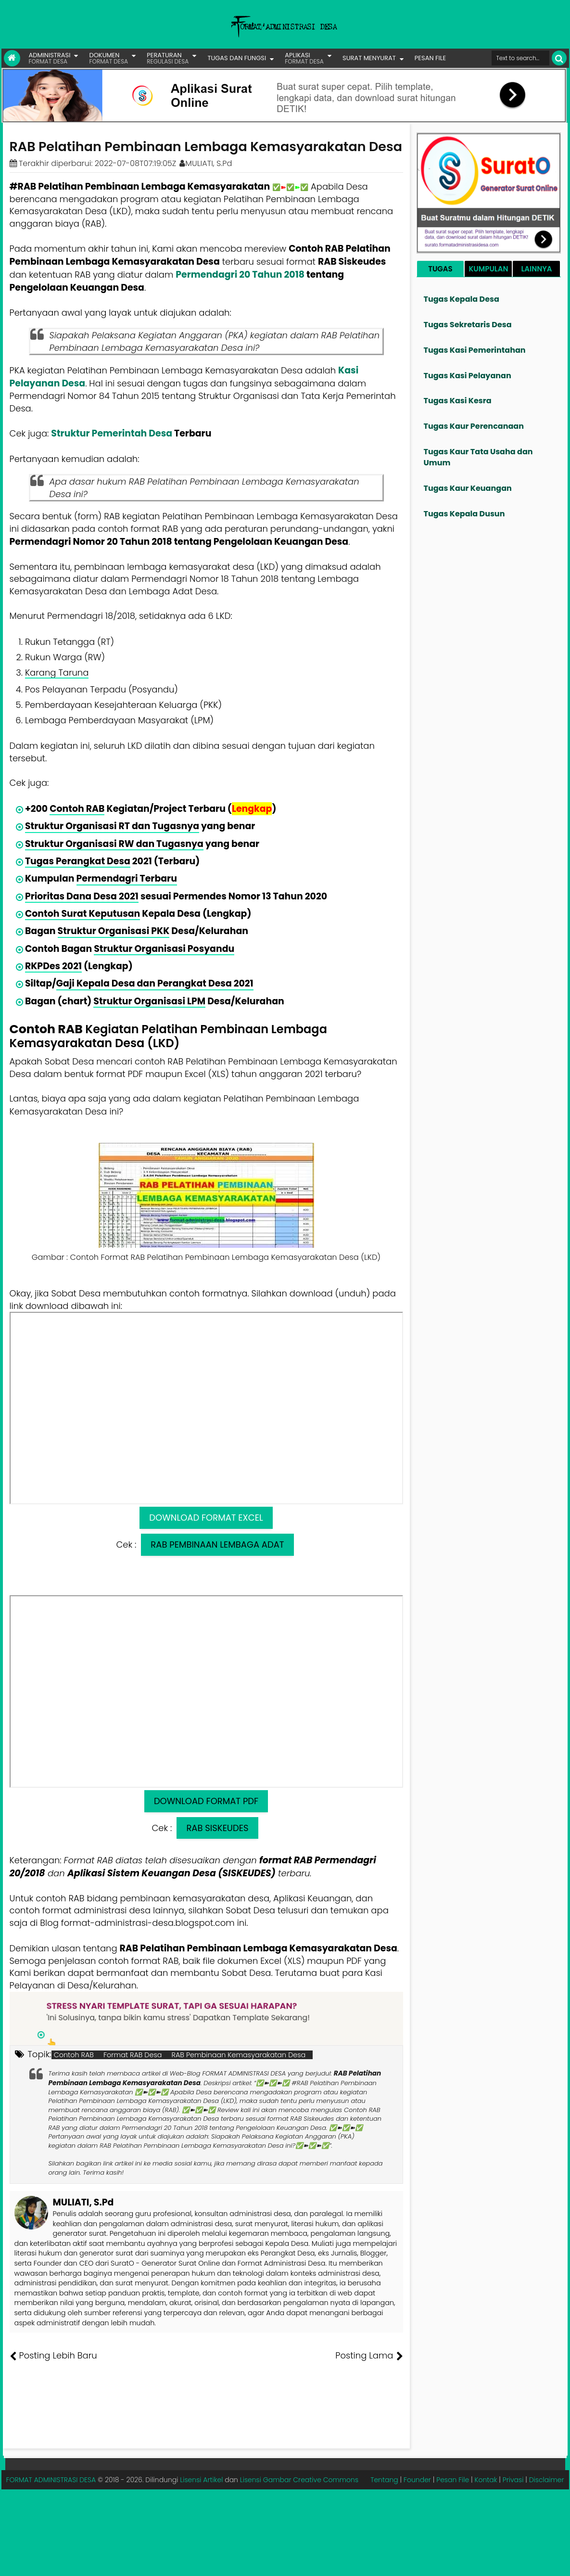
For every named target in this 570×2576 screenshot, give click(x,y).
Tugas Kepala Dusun (464, 513)
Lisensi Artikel (201, 2480)
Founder (417, 2480)
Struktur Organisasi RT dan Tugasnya (112, 826)
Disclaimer (546, 2480)
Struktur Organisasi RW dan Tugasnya (114, 843)
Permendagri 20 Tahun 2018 (240, 274)
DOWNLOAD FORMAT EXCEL (206, 1518)
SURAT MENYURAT (369, 58)
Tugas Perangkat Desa (77, 861)
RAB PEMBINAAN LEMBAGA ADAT (217, 1544)
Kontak (485, 2480)
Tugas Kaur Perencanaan (474, 426)
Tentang (384, 2480)
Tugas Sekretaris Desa (468, 324)
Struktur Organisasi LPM (149, 1001)
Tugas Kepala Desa (461, 299)
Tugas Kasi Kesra (458, 400)
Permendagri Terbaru (126, 878)
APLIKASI (304, 58)
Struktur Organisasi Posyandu (164, 948)
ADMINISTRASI (50, 58)
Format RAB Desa (132, 2055)
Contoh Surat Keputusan (82, 913)
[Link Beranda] (12, 58)
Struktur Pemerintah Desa (111, 433)
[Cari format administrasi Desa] (520, 58)
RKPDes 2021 (53, 966)
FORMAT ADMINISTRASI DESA (51, 2480)
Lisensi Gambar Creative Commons (299, 2480)
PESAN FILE (430, 58)
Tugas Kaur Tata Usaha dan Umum (478, 457)
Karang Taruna (57, 672)
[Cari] (559, 58)
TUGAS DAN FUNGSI (236, 58)
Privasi (513, 2480)
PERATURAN (168, 58)
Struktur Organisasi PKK (114, 930)
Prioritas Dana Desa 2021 (82, 896)
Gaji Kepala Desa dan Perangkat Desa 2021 (154, 983)
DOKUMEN (108, 58)
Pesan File (452, 2480)
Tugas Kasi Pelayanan (467, 375)
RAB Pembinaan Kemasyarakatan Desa (239, 2055)
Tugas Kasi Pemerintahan (475, 350)
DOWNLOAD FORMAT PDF (206, 1801)
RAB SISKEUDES (217, 1828)
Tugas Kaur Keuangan (468, 488)
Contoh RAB (77, 808)
